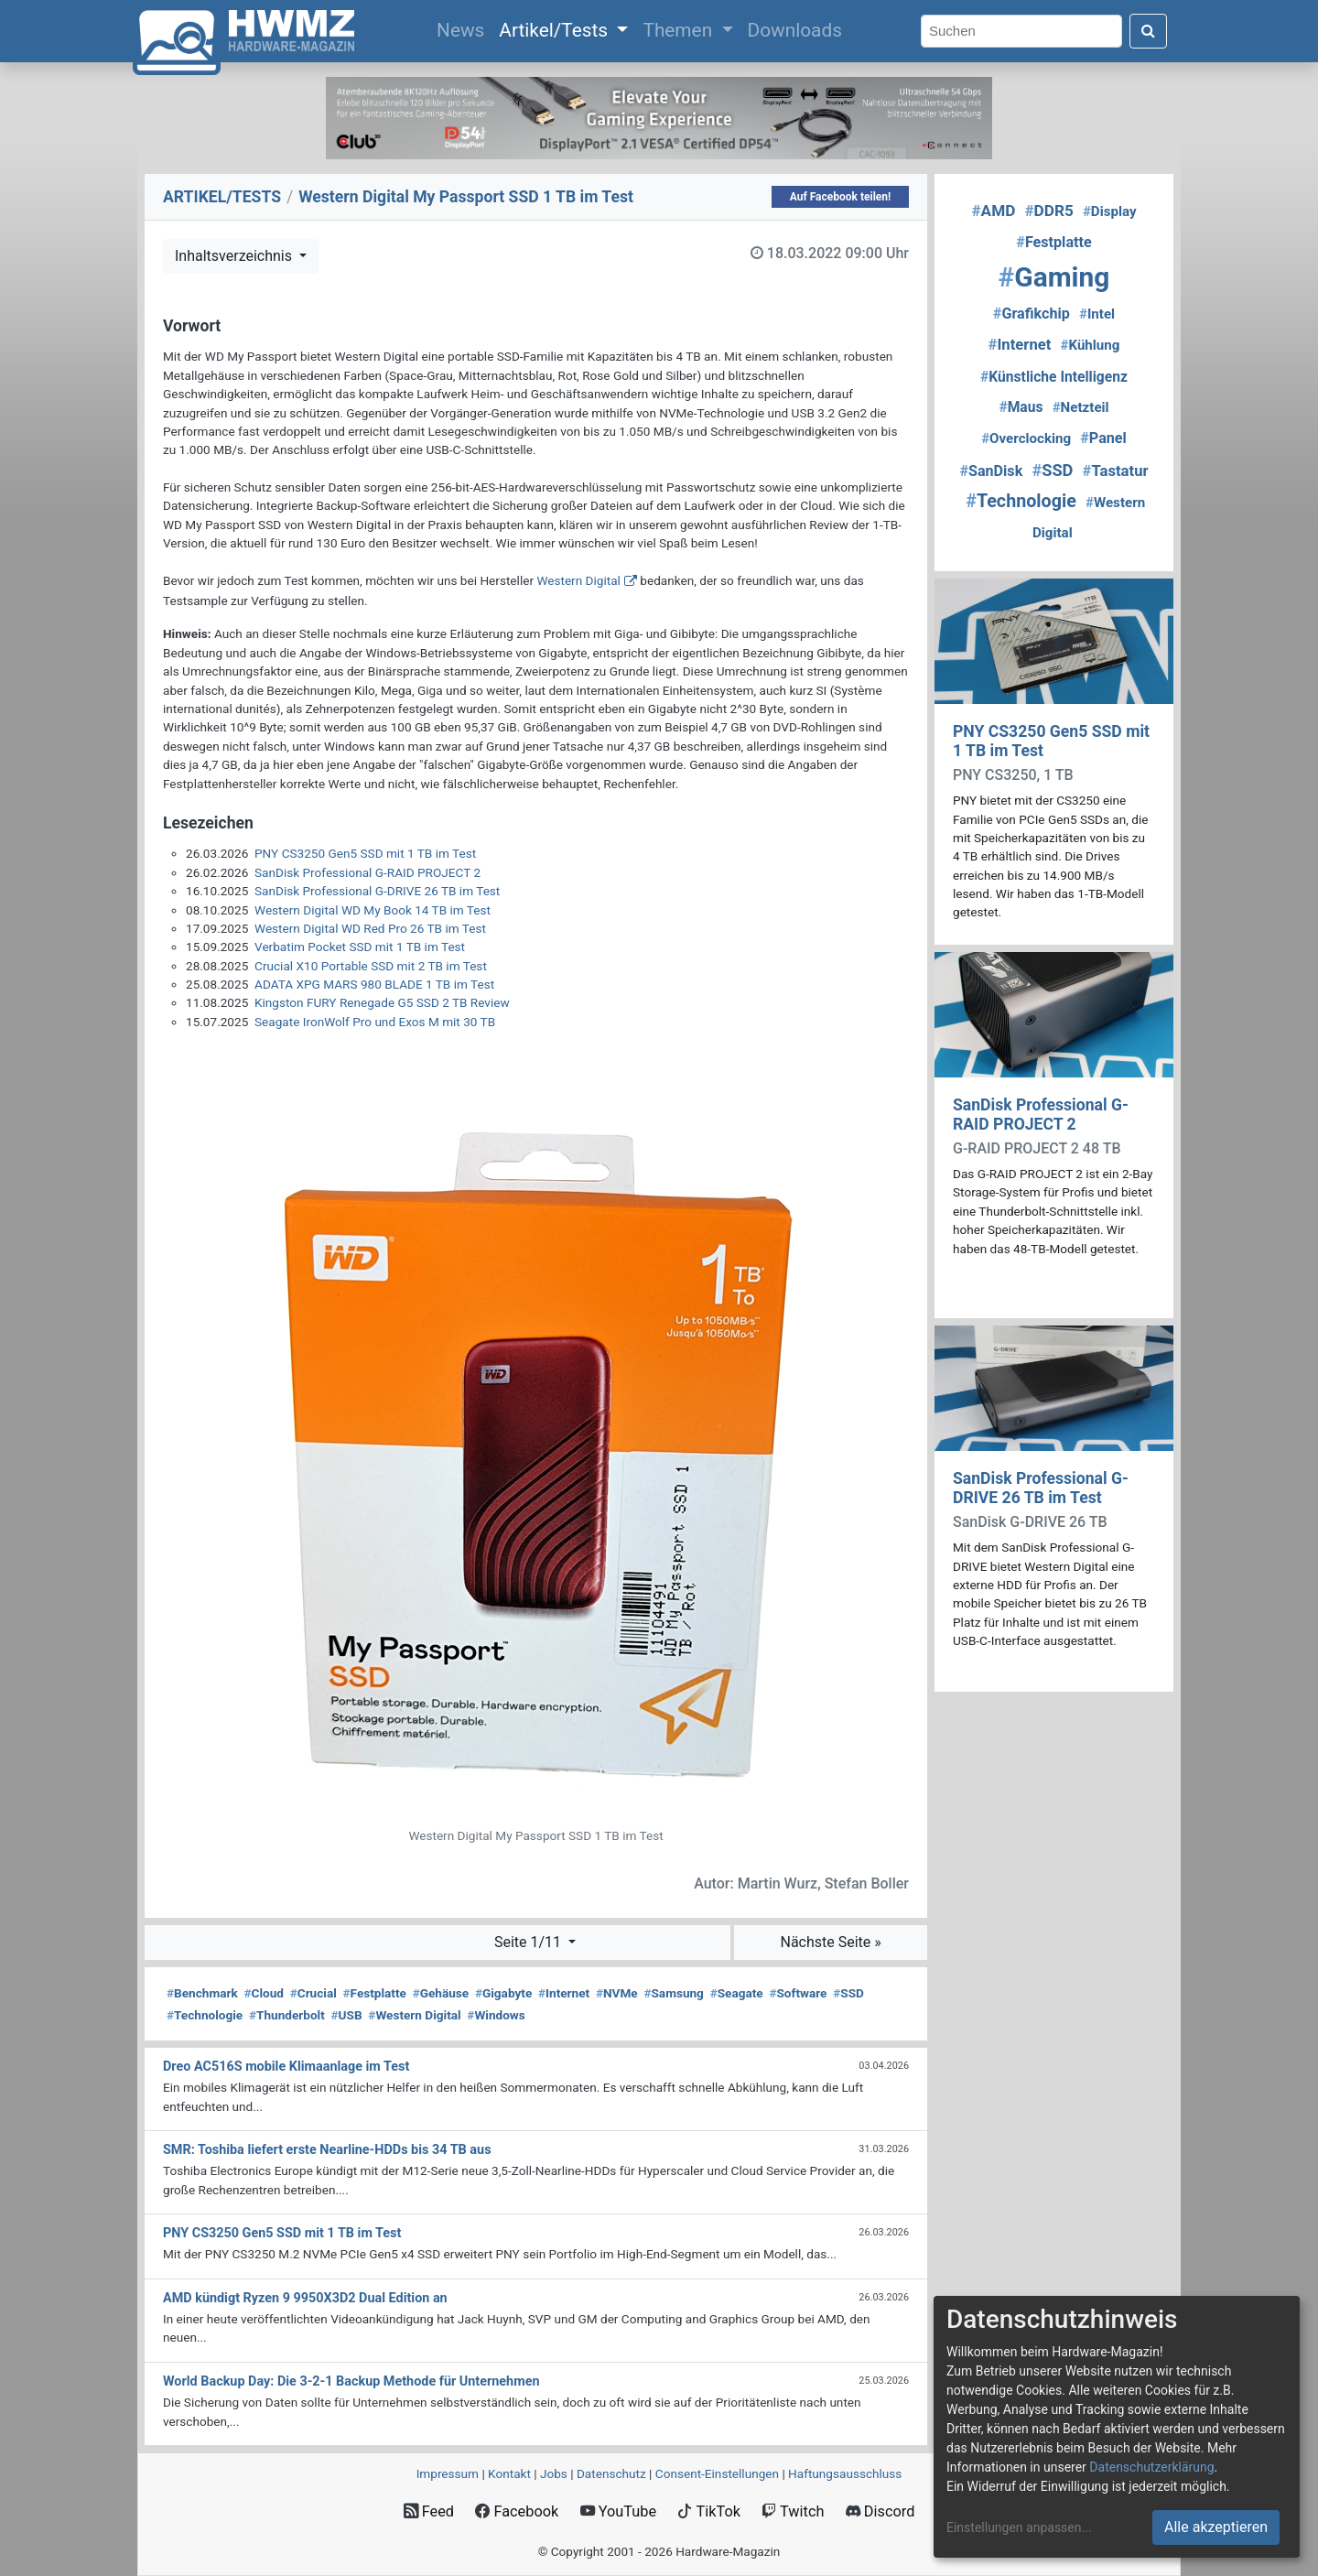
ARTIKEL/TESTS (222, 197)
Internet (563, 1993)
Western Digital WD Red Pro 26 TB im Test (370, 928)
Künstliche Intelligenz (1054, 376)
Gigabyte (503, 1993)
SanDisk (990, 471)
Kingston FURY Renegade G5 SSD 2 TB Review (382, 1002)
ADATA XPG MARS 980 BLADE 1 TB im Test (374, 984)
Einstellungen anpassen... (1019, 2527)
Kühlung (1089, 345)
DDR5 (1048, 210)
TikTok (708, 2511)
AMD (993, 210)
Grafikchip (1031, 313)
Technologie (205, 2015)
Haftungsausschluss (845, 2473)
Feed (429, 2511)
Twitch (793, 2511)
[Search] (1021, 32)
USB (346, 2015)
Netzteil (1081, 407)
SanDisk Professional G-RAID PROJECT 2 (367, 872)
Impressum (447, 2473)
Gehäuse (441, 1993)
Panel (1103, 438)
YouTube (618, 2511)
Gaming (1054, 277)
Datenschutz (611, 2473)
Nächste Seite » (830, 1942)
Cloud (263, 1993)
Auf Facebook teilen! (840, 196)
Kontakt (509, 2473)
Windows (495, 2015)
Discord (880, 2511)
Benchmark (202, 1993)
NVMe (617, 1993)
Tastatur (1116, 471)
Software (797, 1993)
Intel (1097, 314)
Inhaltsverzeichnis (235, 256)
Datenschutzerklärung (1151, 2467)
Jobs (553, 2473)
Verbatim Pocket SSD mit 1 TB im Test (359, 946)
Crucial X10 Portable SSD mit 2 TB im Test (370, 965)
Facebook (516, 2511)
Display (1110, 211)
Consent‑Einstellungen (717, 2473)
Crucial (313, 1993)
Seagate (736, 1993)
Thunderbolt (287, 2015)
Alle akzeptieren (1216, 2527)
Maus (1021, 407)
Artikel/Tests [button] (555, 30)
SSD (848, 1993)
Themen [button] (680, 30)
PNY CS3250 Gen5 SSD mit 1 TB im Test (365, 853)
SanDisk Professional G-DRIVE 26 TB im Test (377, 890)
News (464, 28)
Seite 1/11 (529, 1942)
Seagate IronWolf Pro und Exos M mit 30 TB (374, 1021)
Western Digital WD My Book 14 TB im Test (372, 910)
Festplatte (374, 1993)
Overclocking (1026, 438)
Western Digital (578, 580)
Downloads (795, 30)
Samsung (673, 1993)
